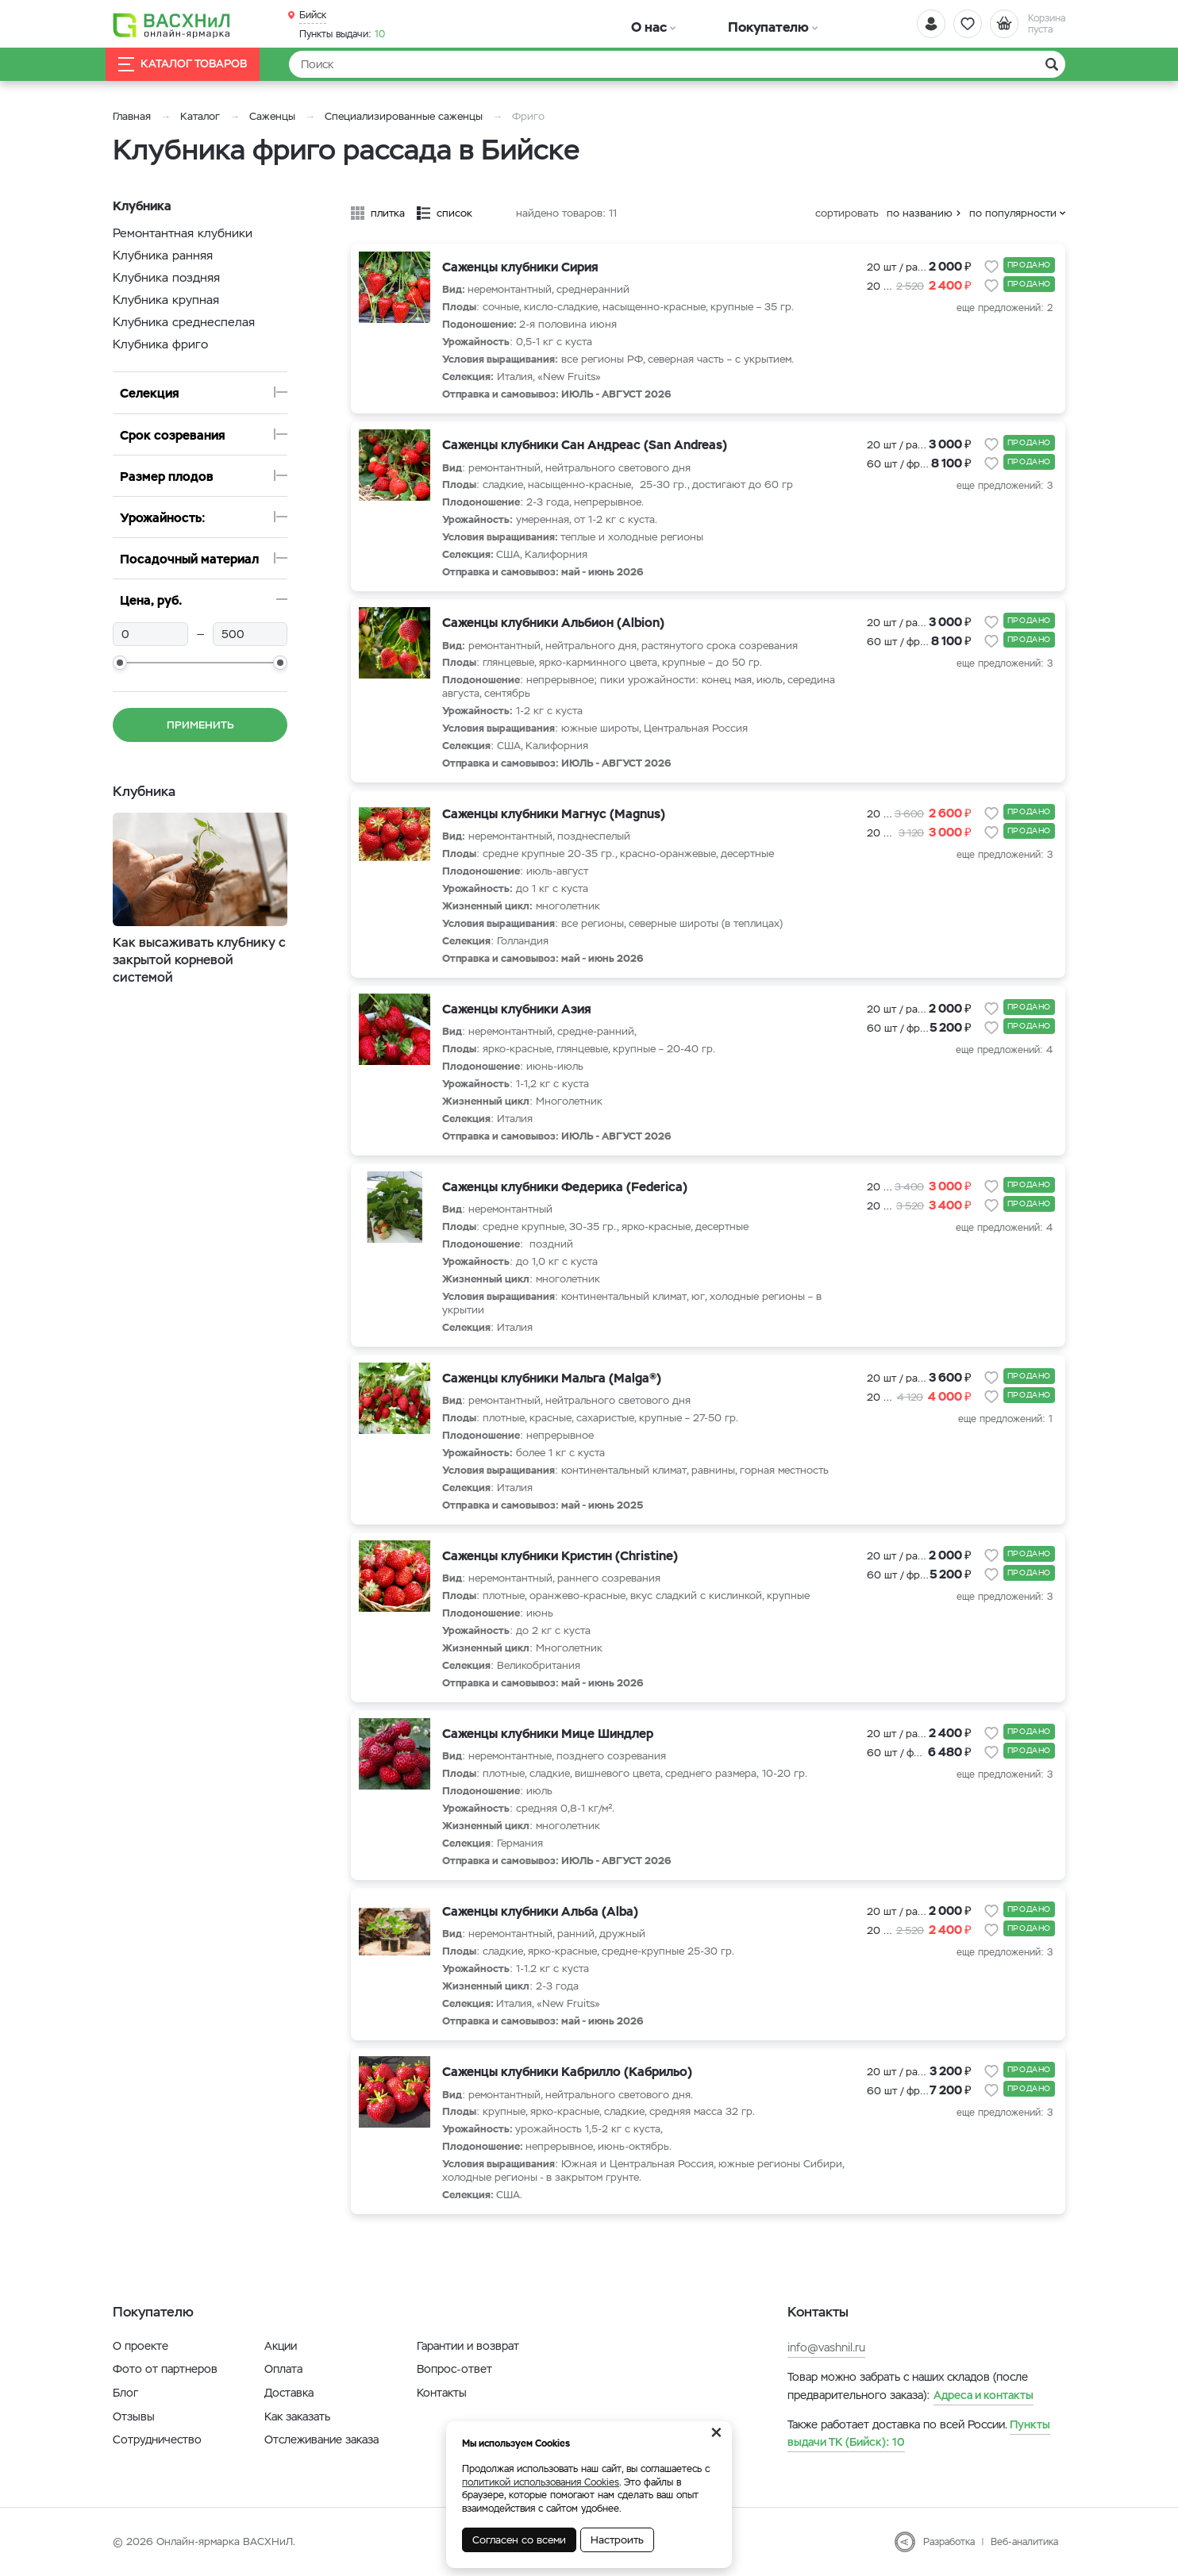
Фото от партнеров (165, 2369)
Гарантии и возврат (468, 2346)
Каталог (200, 116)
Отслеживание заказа (321, 2439)
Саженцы (272, 116)
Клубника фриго (160, 344)
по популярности (1013, 213)
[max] (250, 634)
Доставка (289, 2393)
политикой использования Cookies (540, 2482)
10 (342, 32)
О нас (631, 23)
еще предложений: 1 (1005, 1419)
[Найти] (677, 64)
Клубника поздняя (166, 277)
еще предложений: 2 (1005, 308)
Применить (200, 725)
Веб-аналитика (1024, 2542)
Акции (280, 2346)
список (454, 213)
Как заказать (297, 2416)
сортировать (847, 213)
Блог (125, 2393)
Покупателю (711, 23)
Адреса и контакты (984, 2395)
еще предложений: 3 (1005, 485)
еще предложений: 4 (1004, 1050)
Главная (132, 116)
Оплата (283, 2369)
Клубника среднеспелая (184, 321)
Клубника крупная (166, 299)
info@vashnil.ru (826, 2347)
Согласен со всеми (519, 2540)
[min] (150, 634)
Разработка (949, 2542)
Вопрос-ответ (454, 2369)
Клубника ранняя (163, 255)
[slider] (120, 663)
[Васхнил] (184, 24)
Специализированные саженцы (404, 116)
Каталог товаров (195, 64)
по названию (920, 213)
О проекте (140, 2346)
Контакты (442, 2393)
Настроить (617, 2540)
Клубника (146, 791)
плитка (388, 213)
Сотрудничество (157, 2439)
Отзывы (134, 2416)
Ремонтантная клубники (182, 232)
